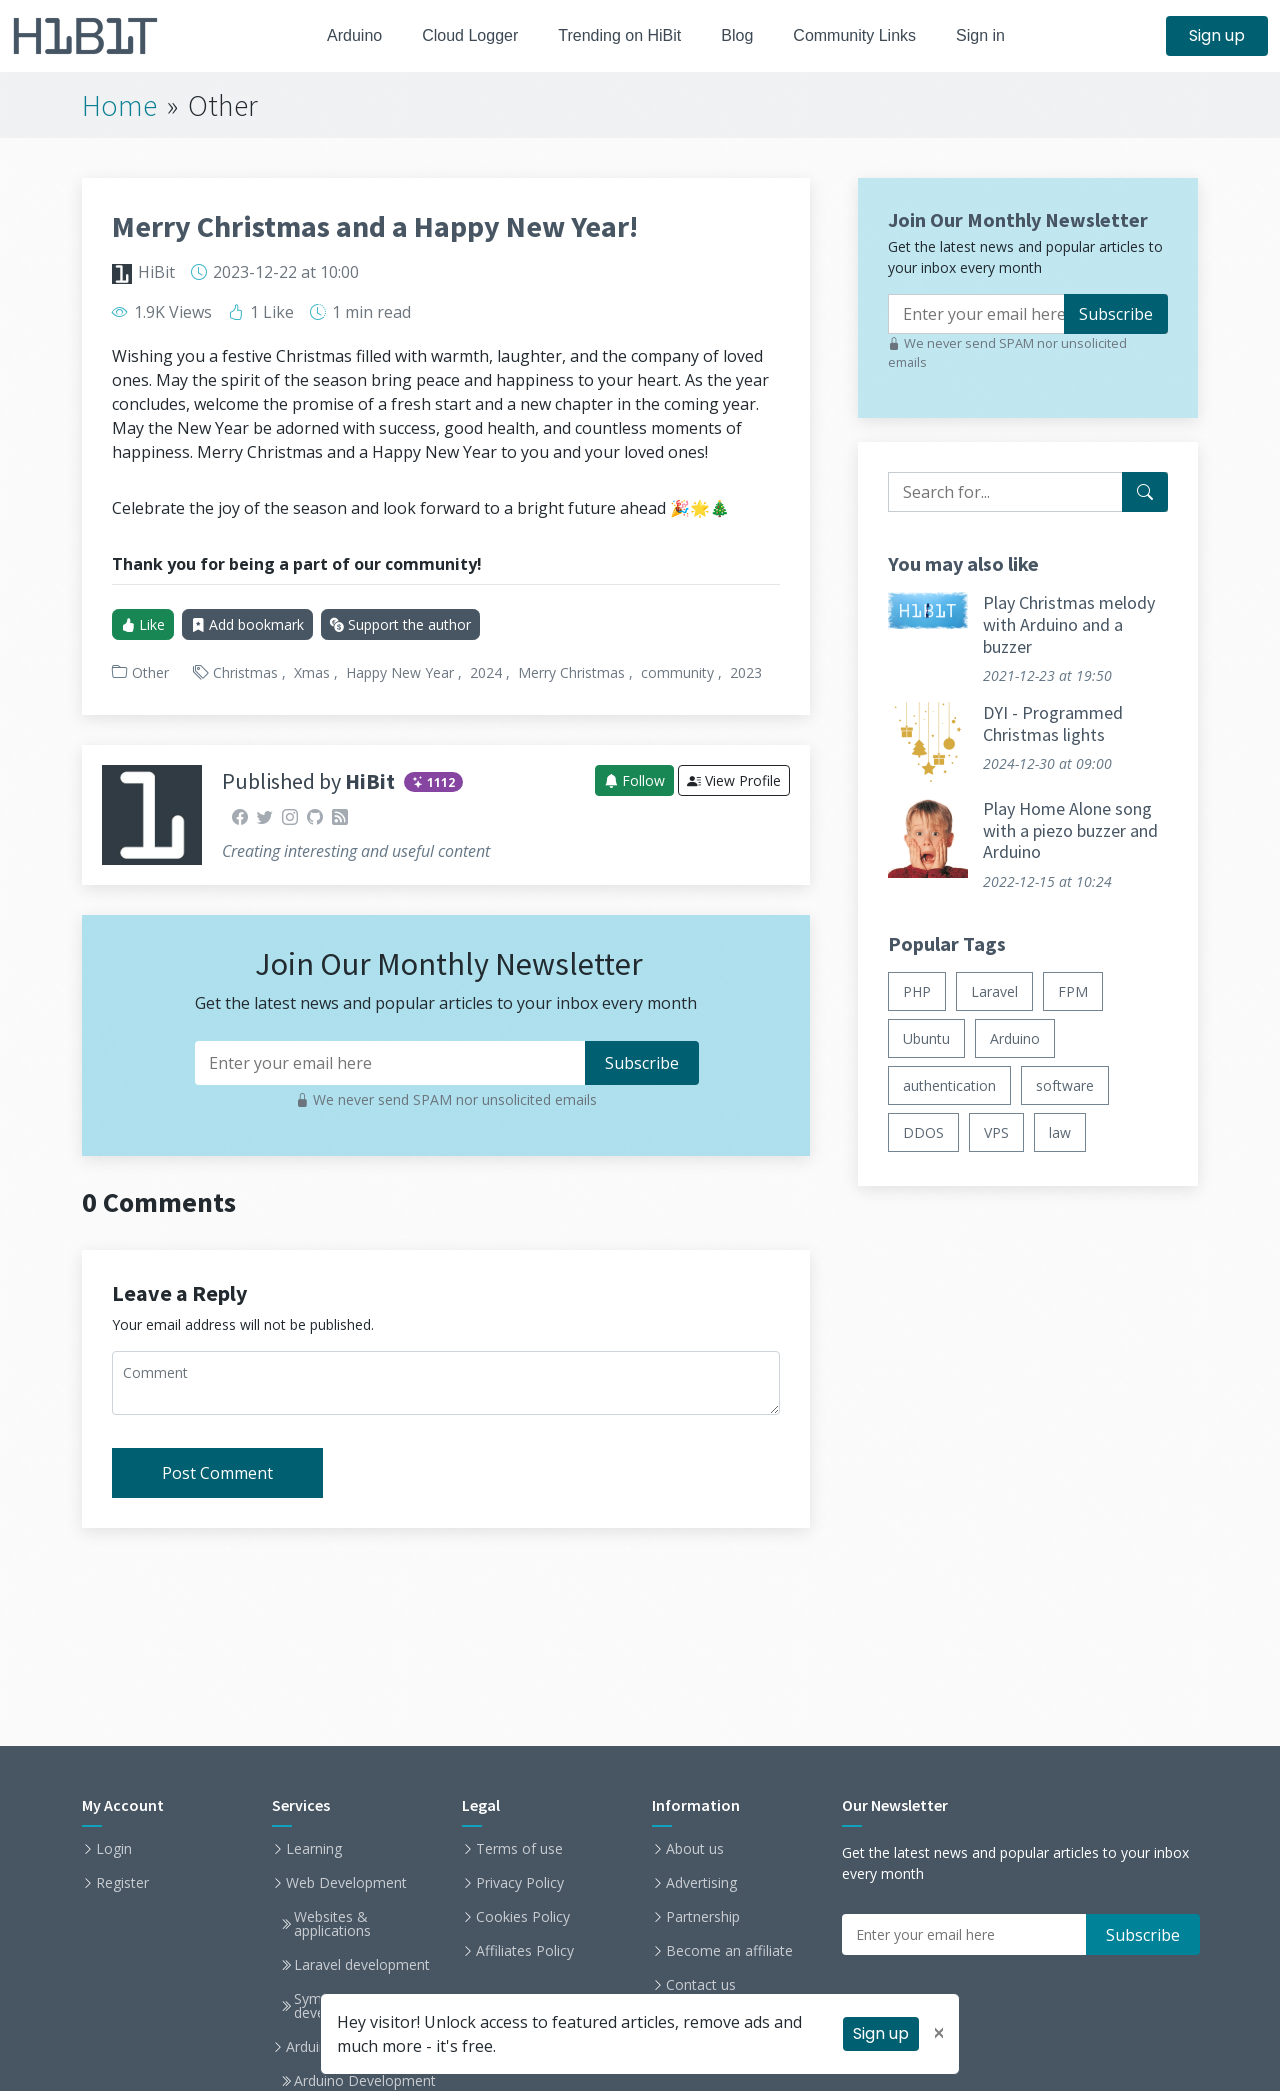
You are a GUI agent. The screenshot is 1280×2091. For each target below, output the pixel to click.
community (677, 672)
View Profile (734, 780)
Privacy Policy (520, 1883)
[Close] (939, 2033)
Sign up (1217, 35)
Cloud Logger (462, 35)
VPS (996, 1132)
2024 (486, 672)
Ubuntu (926, 1038)
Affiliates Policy (525, 1951)
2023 (746, 672)
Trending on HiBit (620, 35)
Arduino (341, 35)
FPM (1073, 991)
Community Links (866, 35)
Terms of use (519, 1849)
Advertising (701, 1883)
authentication (949, 1085)
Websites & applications (332, 1924)
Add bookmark (247, 624)
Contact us (701, 1985)
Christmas (245, 672)
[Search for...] (1145, 492)
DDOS (923, 1132)
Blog (743, 35)
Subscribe (1116, 314)
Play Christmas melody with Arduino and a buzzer (1069, 624)
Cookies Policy (523, 1917)
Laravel (994, 991)
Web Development (346, 1883)
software (1065, 1085)
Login (114, 1849)
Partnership (703, 1917)
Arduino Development (365, 2081)
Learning (314, 1849)
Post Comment (217, 1473)
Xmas (312, 672)
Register (122, 1883)
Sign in (997, 35)
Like (143, 624)
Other (150, 672)
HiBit (156, 272)
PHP (917, 991)
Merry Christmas (571, 672)
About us (695, 1849)
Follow (634, 780)
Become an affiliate (729, 1951)
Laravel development (362, 1965)
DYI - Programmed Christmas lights (1053, 723)
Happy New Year (400, 672)
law (1060, 1132)
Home (119, 105)
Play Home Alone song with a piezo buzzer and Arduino (1070, 830)
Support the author (400, 624)
